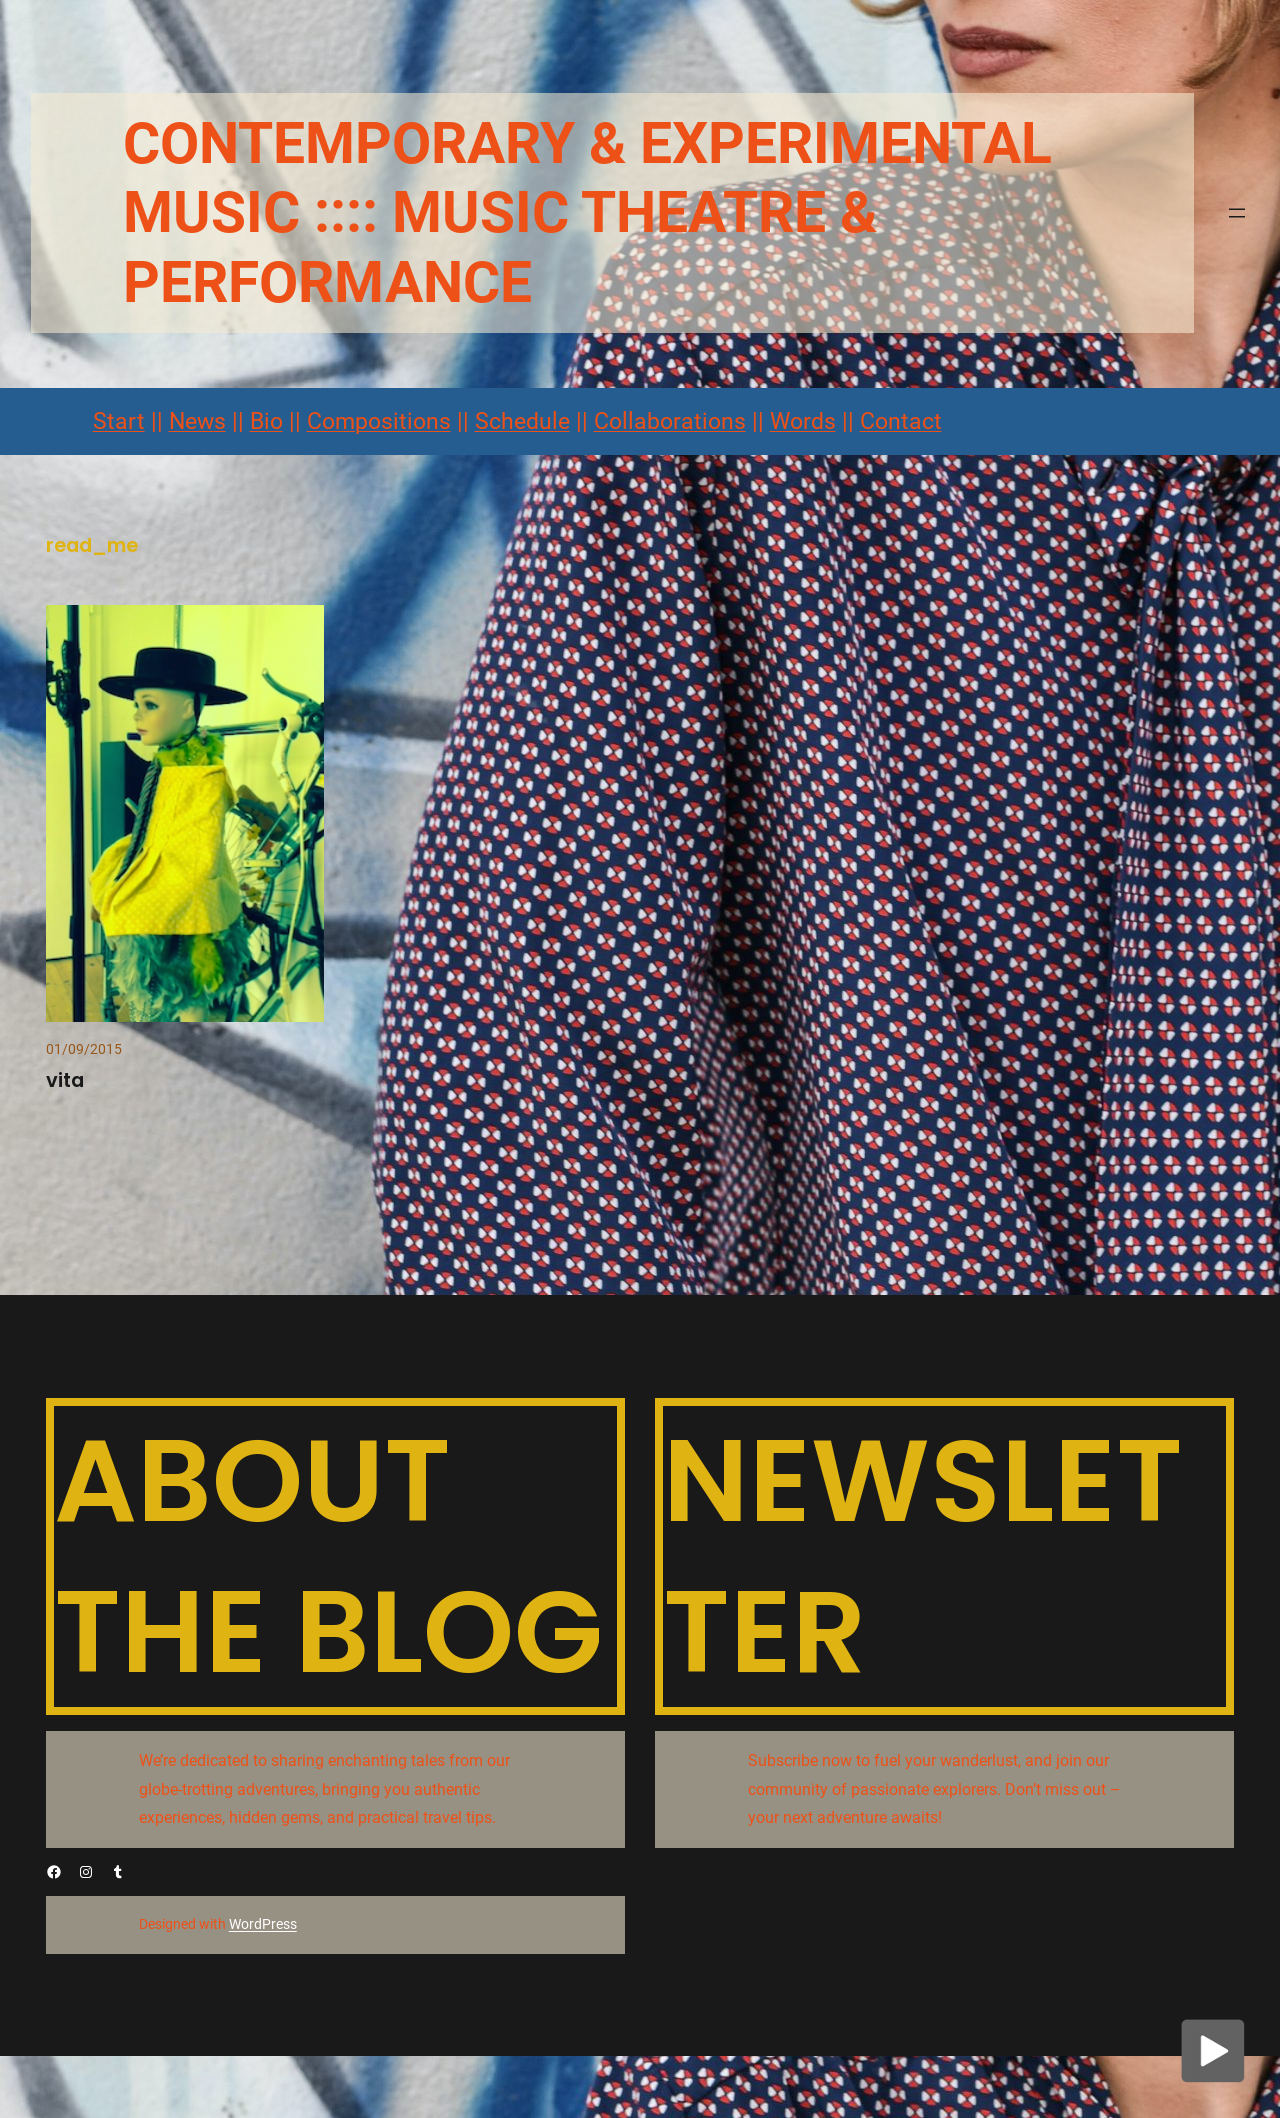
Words (803, 421)
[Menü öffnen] (1237, 213)
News (197, 421)
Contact (901, 421)
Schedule (522, 421)
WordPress (263, 1924)
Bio (266, 421)
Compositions (379, 421)
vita (65, 1080)
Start (119, 421)
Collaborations (670, 421)
